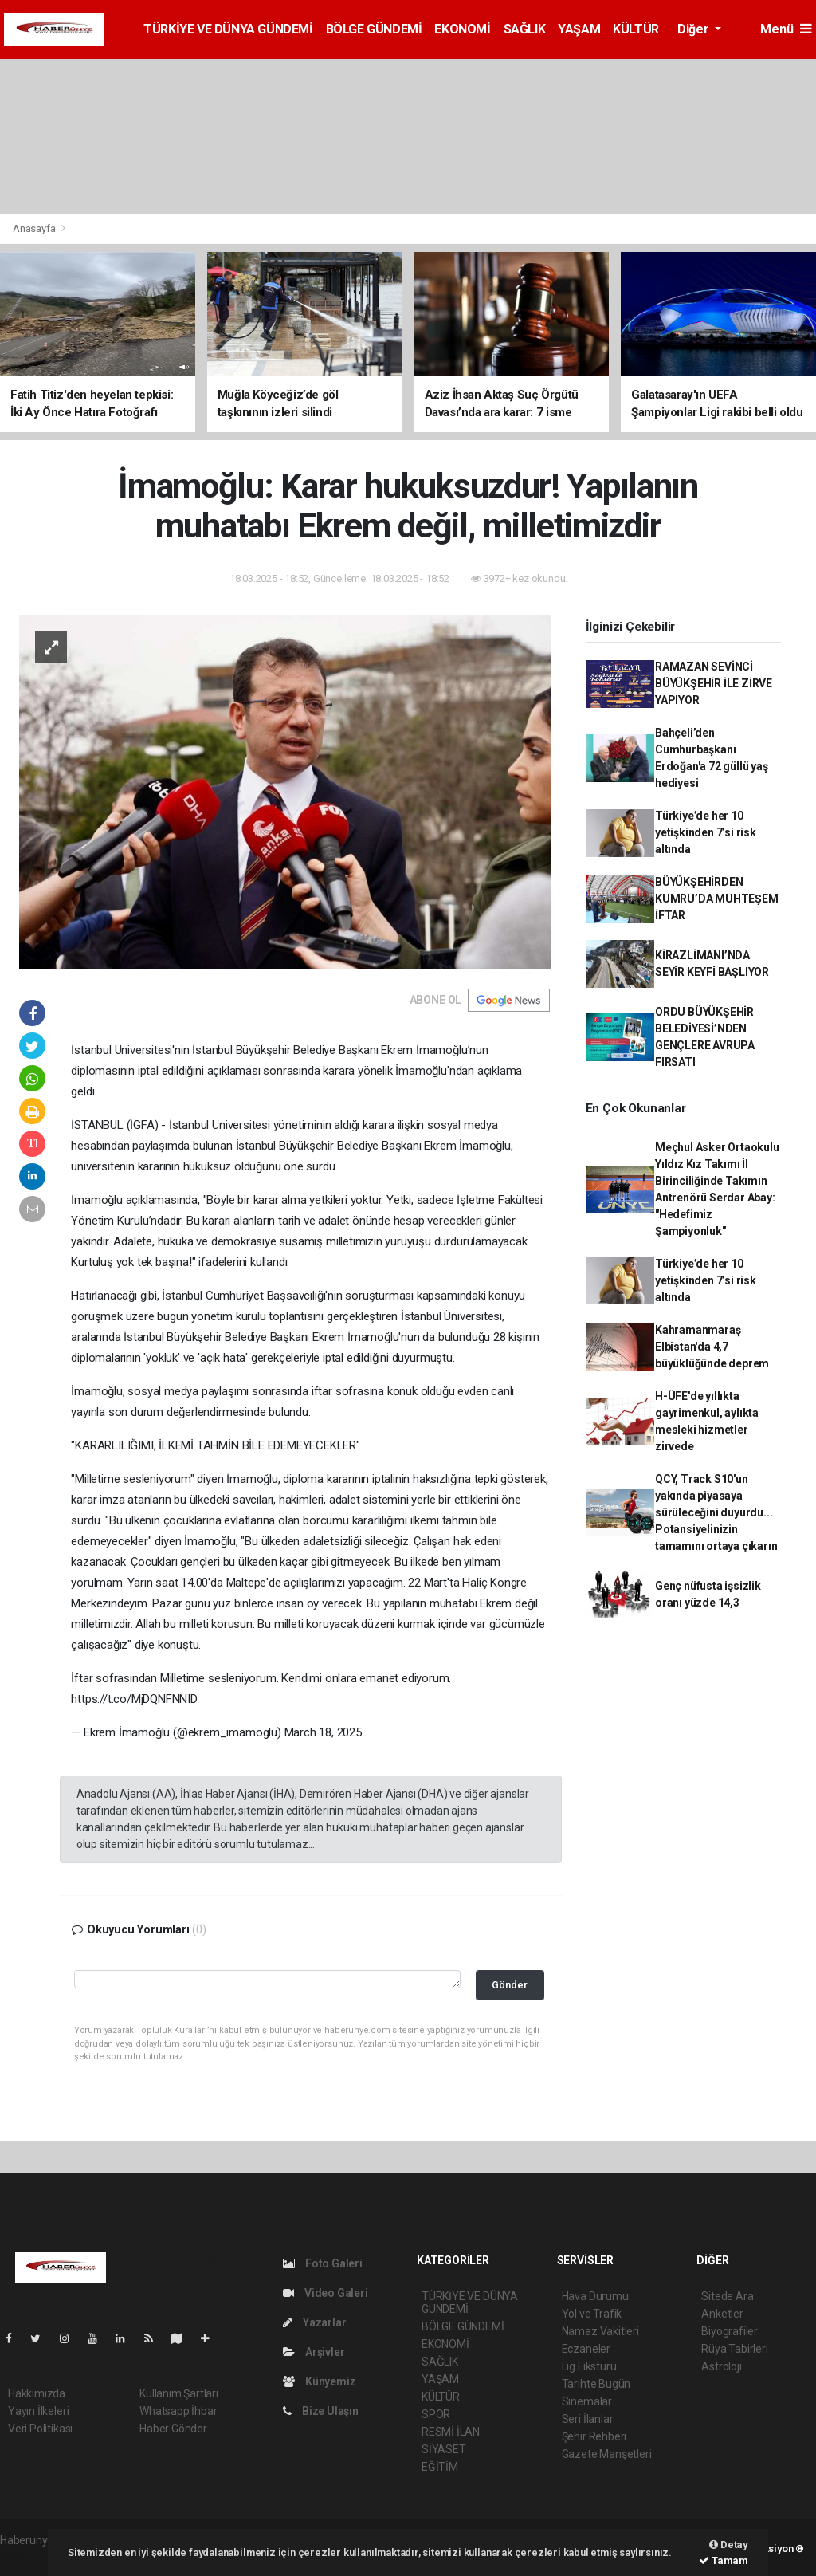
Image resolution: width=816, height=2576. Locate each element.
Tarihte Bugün (596, 2383)
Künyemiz (319, 2381)
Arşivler (313, 2352)
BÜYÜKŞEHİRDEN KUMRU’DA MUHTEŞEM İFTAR (717, 898)
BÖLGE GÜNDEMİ (374, 29)
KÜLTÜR (636, 29)
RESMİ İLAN (451, 2431)
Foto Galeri (323, 2263)
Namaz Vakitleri (600, 2331)
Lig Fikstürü (589, 2366)
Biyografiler (729, 2331)
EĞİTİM (440, 2466)
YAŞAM (579, 29)
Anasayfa (35, 228)
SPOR (436, 2414)
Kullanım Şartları (178, 2393)
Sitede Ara (727, 2296)
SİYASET (444, 2449)
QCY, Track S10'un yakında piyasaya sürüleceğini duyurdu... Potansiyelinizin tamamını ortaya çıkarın (716, 1512)
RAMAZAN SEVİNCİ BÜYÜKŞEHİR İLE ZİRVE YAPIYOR (713, 683)
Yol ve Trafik (592, 2313)
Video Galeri (325, 2293)
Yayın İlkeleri (38, 2411)
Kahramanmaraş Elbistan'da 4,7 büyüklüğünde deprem (712, 1346)
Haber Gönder (173, 2428)
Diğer (694, 29)
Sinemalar (587, 2401)
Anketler (722, 2313)
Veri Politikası (40, 2428)
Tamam (723, 2560)
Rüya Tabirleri (734, 2348)
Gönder (510, 1985)
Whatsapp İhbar (178, 2411)
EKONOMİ (462, 29)
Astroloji (721, 2366)
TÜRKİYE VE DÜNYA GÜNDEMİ (227, 29)
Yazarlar (314, 2322)
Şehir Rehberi (594, 2436)
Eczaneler (586, 2348)
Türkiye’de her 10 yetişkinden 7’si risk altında (705, 832)
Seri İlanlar (588, 2419)
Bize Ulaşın (321, 2411)
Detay (728, 2544)
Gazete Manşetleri (607, 2454)
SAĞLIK (525, 29)
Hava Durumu (595, 2296)
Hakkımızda (36, 2393)
